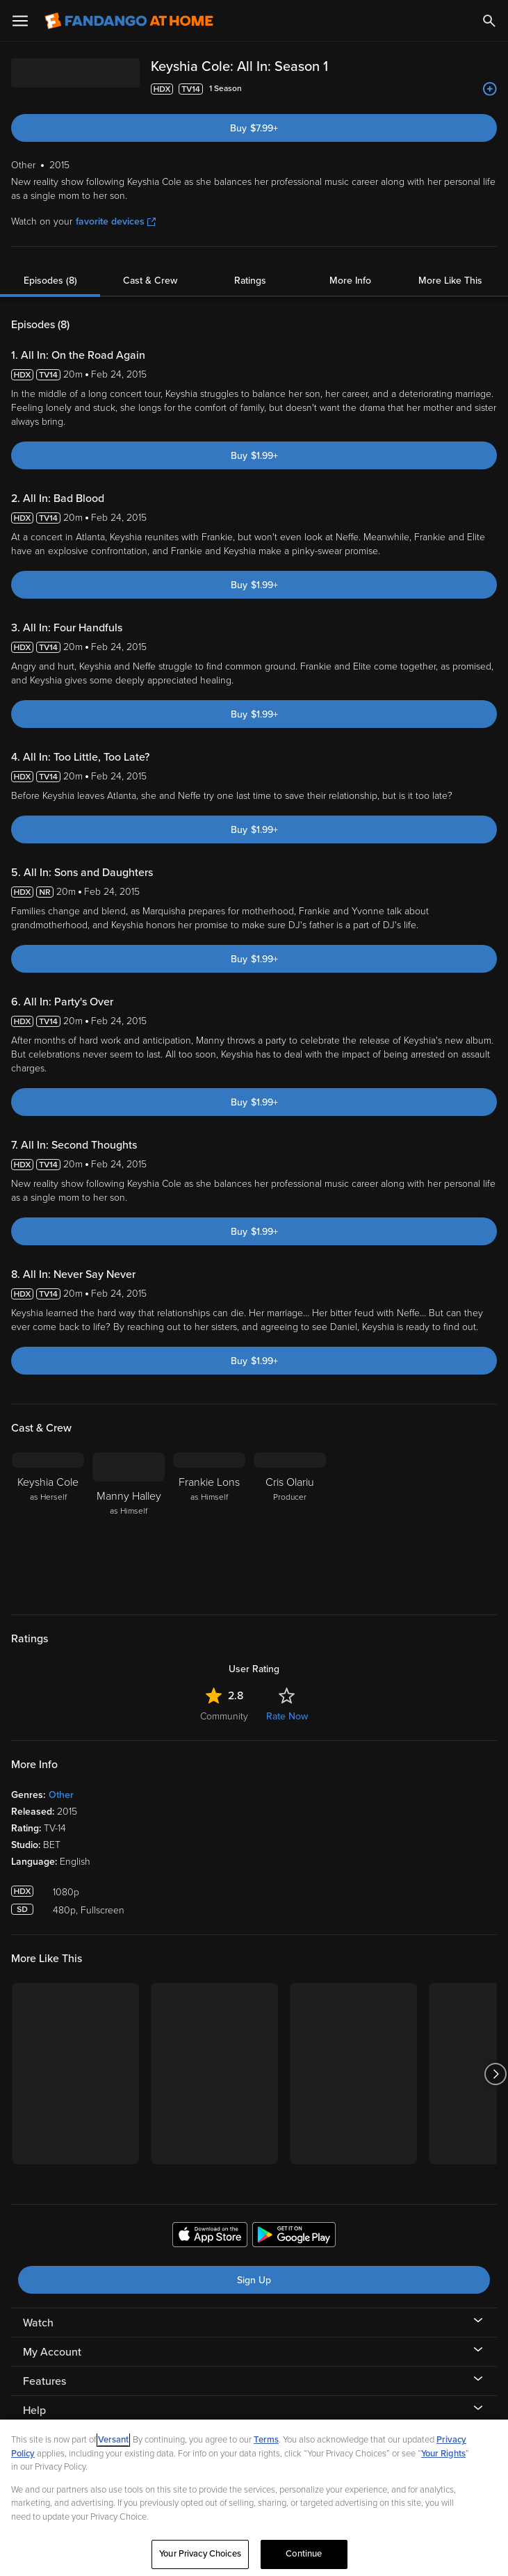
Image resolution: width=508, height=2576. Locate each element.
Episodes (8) (50, 280)
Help (34, 2410)
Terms (266, 2439)
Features (44, 2381)
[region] (254, 2498)
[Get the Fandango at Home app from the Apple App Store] (210, 2236)
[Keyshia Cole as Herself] (48, 1525)
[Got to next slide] (495, 2073)
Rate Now (287, 1716)
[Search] (489, 21)
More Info (350, 280)
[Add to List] (490, 89)
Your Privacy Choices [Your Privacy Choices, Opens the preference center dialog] (200, 2553)
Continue (304, 2553)
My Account (52, 2352)
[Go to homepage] (129, 21)
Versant (113, 2439)
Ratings (250, 280)
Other (61, 1795)
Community (224, 1716)
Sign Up (254, 2280)
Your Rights (443, 2453)
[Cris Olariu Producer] (290, 1525)
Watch (38, 2323)
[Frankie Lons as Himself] (209, 1525)
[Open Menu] (20, 21)
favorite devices (116, 221)
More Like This (450, 280)
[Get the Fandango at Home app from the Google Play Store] (294, 2236)
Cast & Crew (150, 280)
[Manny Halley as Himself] (128, 1525)
